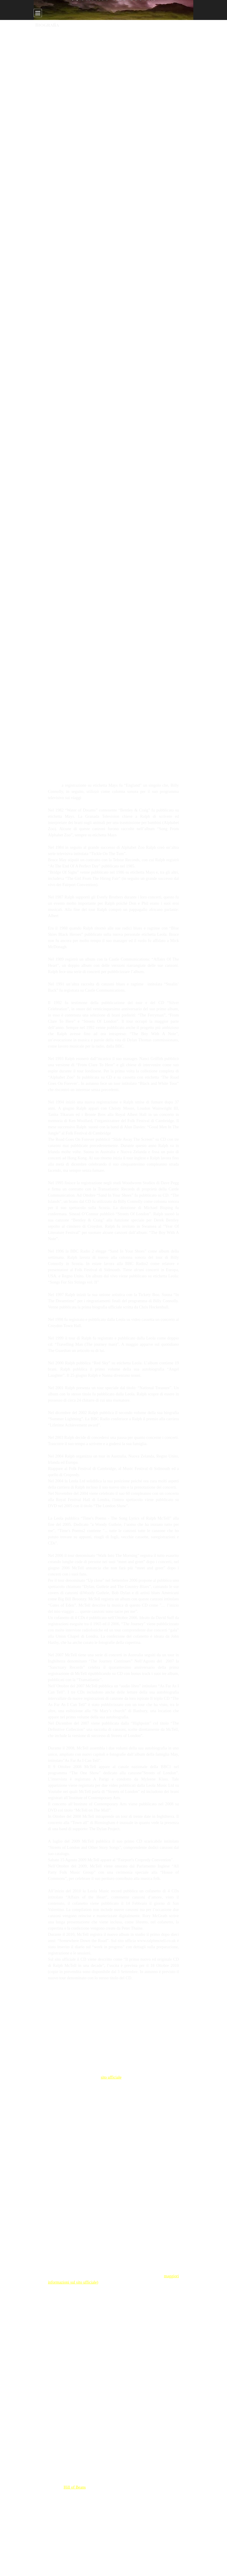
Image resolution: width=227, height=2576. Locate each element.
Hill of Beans (75, 2487)
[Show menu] (38, 13)
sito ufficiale (111, 2077)
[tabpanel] (113, 1269)
